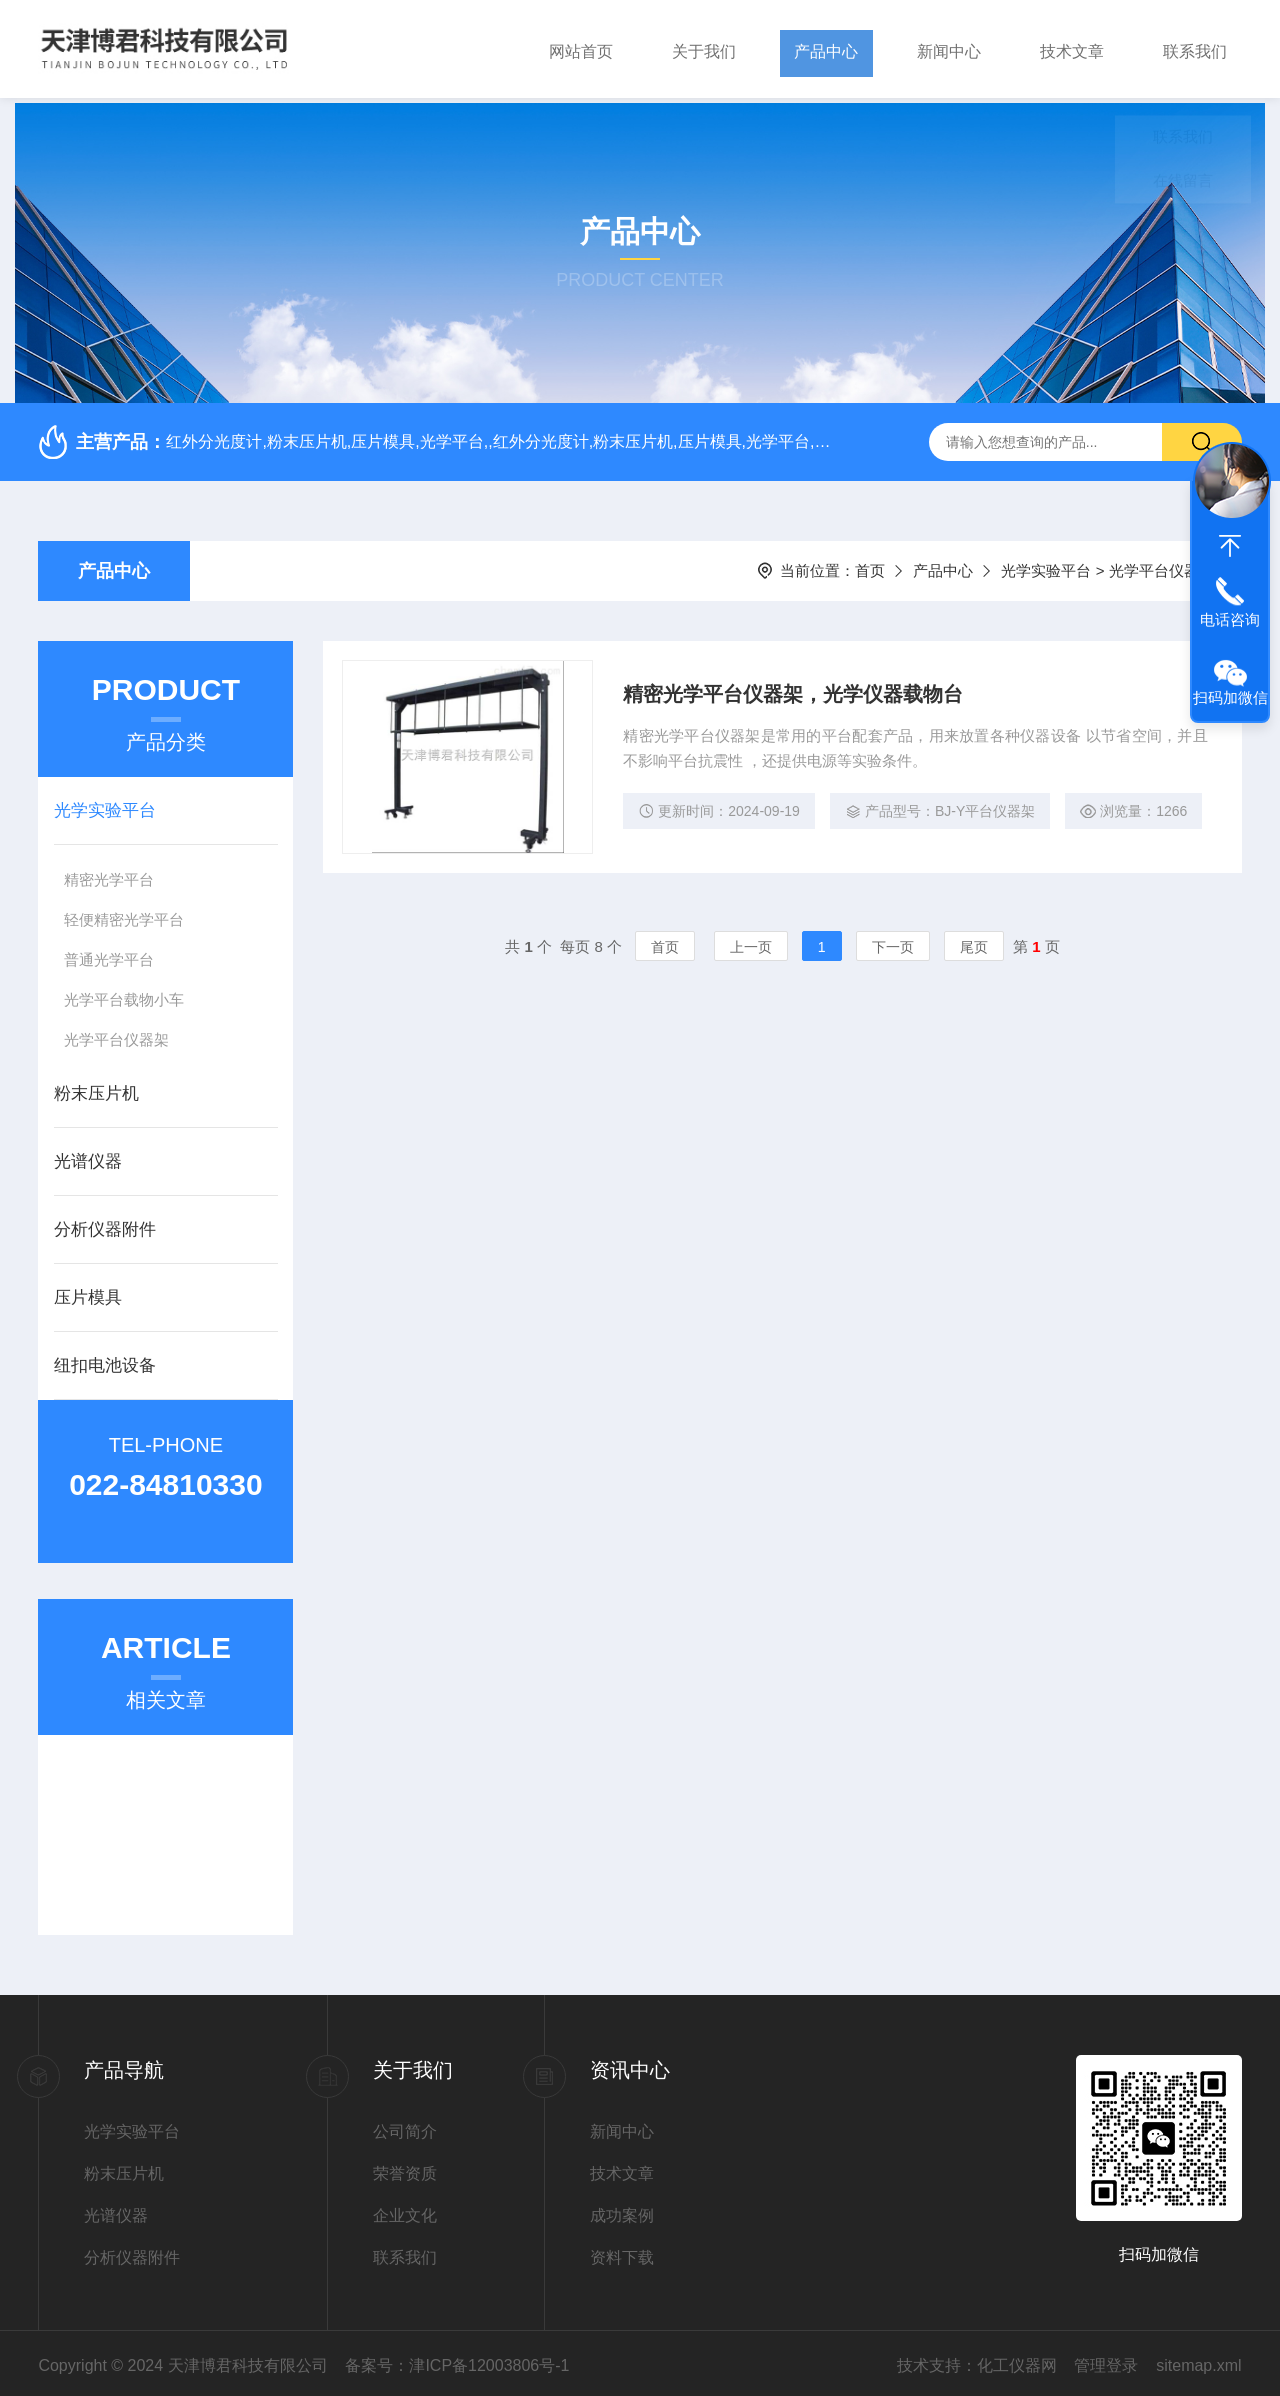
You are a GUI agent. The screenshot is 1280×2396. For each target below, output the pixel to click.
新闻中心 (949, 48)
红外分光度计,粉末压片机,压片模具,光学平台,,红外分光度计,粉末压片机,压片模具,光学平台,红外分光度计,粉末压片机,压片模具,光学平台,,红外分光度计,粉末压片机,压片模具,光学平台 (499, 436)
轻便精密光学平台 (124, 914)
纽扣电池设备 (105, 1360)
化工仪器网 (1017, 2360)
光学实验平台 (1046, 565)
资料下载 (622, 2252)
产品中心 (826, 48)
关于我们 (704, 48)
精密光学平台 (109, 874)
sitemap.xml (1198, 2360)
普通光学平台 (109, 954)
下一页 (893, 946)
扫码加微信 (1230, 697)
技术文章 (1072, 48)
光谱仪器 (88, 1156)
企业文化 (405, 2210)
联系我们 (1195, 48)
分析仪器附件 (105, 1224)
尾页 (974, 946)
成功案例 (622, 2210)
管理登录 (1106, 2360)
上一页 (751, 946)
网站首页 (581, 48)
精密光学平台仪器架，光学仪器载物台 (794, 690)
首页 (870, 565)
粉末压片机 (96, 1088)
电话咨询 (1230, 619)
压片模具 (88, 1292)
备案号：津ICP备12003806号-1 (457, 2360)
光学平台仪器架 (116, 1034)
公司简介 (405, 2126)
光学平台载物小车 (124, 994)
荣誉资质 (405, 2168)
